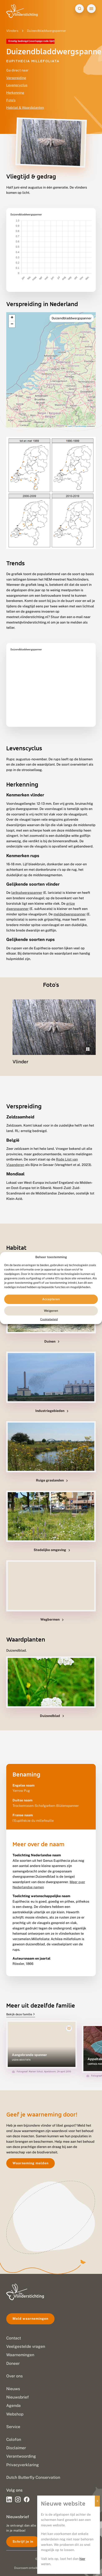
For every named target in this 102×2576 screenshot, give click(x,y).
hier (82, 2559)
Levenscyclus (16, 85)
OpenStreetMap (80, 426)
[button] (12, 318)
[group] (41, 2060)
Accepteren (51, 1299)
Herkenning (15, 93)
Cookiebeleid (49, 1319)
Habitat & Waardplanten (25, 108)
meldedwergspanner (70, 914)
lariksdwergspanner (26, 893)
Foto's (10, 100)
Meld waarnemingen (30, 2319)
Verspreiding (16, 78)
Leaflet (68, 426)
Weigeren (51, 1310)
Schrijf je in (23, 2542)
